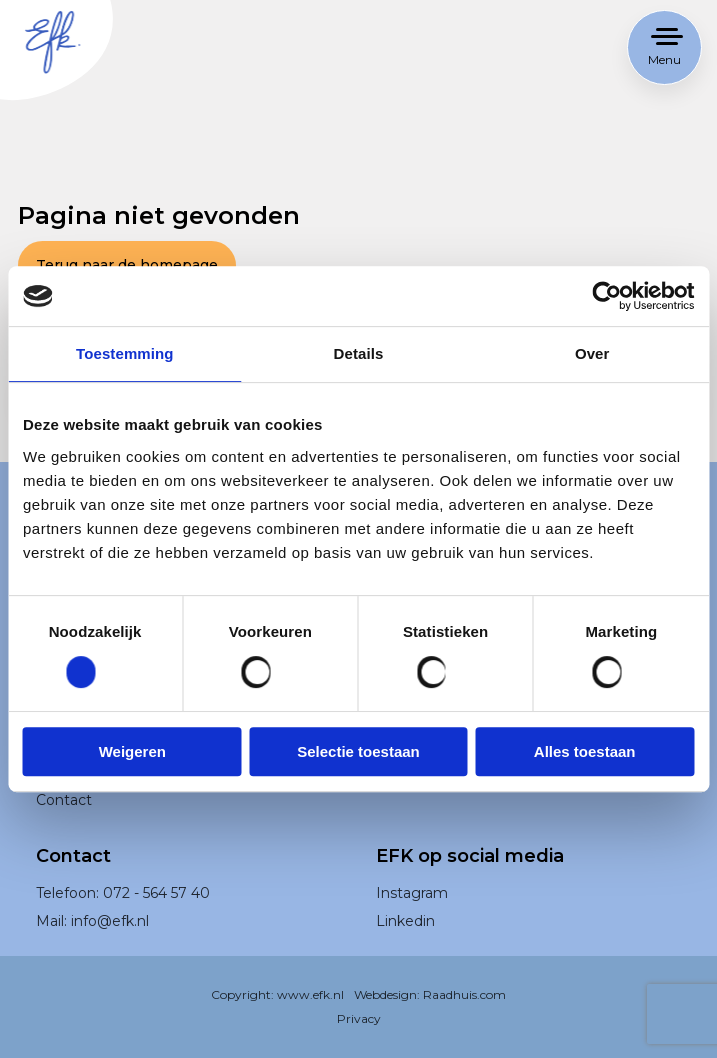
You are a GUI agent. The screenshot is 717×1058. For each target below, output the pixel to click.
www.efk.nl (312, 1020)
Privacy (358, 1043)
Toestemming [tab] (125, 353)
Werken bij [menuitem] (74, 797)
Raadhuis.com (462, 1020)
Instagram (414, 919)
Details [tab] (359, 353)
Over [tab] (592, 353)
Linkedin (408, 946)
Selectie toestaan (358, 751)
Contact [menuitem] (65, 824)
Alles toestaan (585, 751)
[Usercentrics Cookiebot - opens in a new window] (606, 296)
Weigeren (132, 751)
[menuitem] (529, 918)
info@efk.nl (111, 946)
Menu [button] (664, 59)
